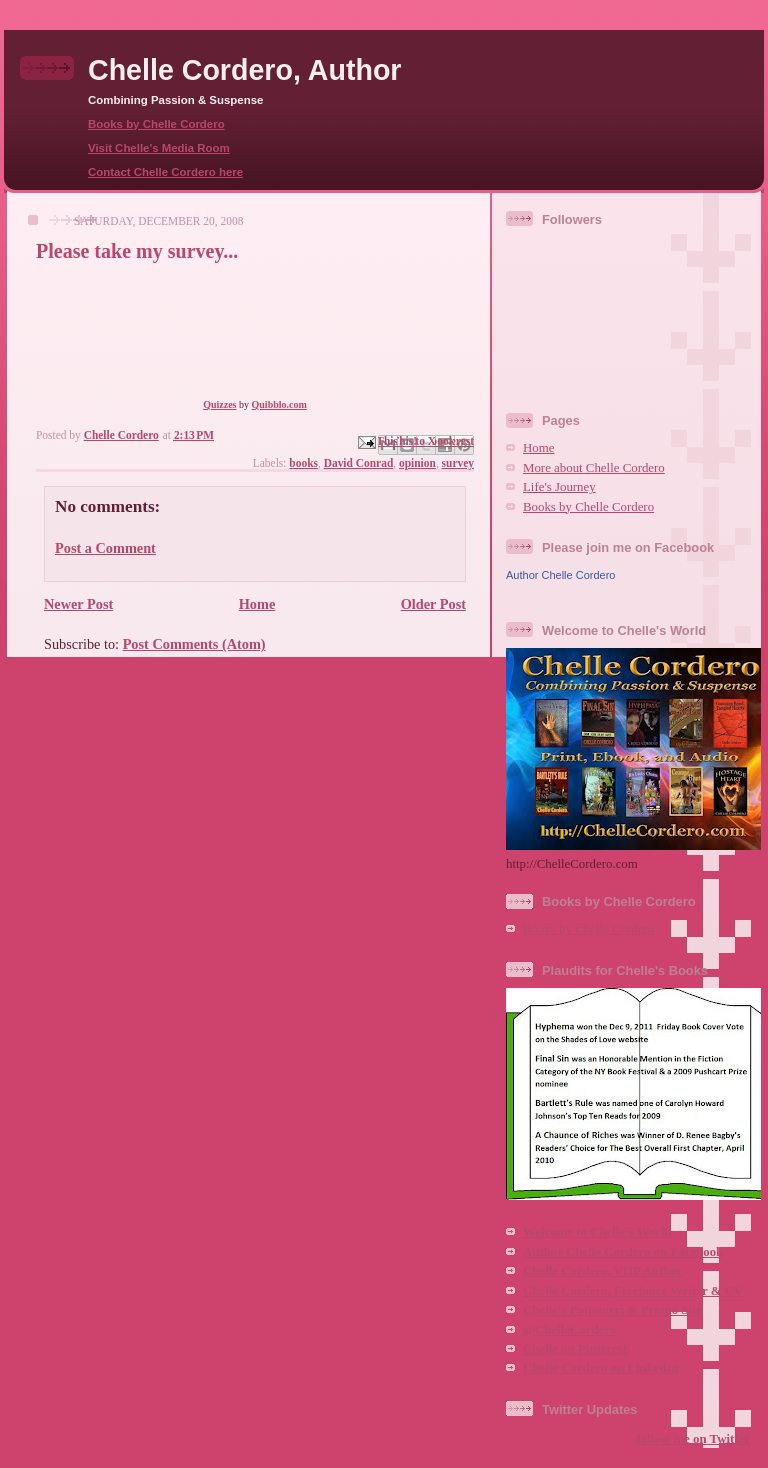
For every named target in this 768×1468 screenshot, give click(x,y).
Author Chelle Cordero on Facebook (623, 1252)
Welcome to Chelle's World (597, 1232)
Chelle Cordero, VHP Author (603, 1271)
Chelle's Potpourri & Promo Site (612, 1310)
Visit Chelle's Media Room (159, 148)
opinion (417, 463)
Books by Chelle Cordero (156, 124)
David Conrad (359, 463)
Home (257, 604)
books (303, 463)
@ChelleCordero (569, 1330)
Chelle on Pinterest (575, 1349)
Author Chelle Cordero (560, 575)
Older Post (433, 604)
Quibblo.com (279, 404)
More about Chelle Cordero (594, 468)
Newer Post (78, 604)
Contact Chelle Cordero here (165, 172)
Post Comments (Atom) (194, 644)
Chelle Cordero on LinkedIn (601, 1368)
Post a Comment (105, 548)
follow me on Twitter (693, 1439)
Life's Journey (559, 487)
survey (458, 463)
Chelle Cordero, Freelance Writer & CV (633, 1291)
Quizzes (219, 404)
